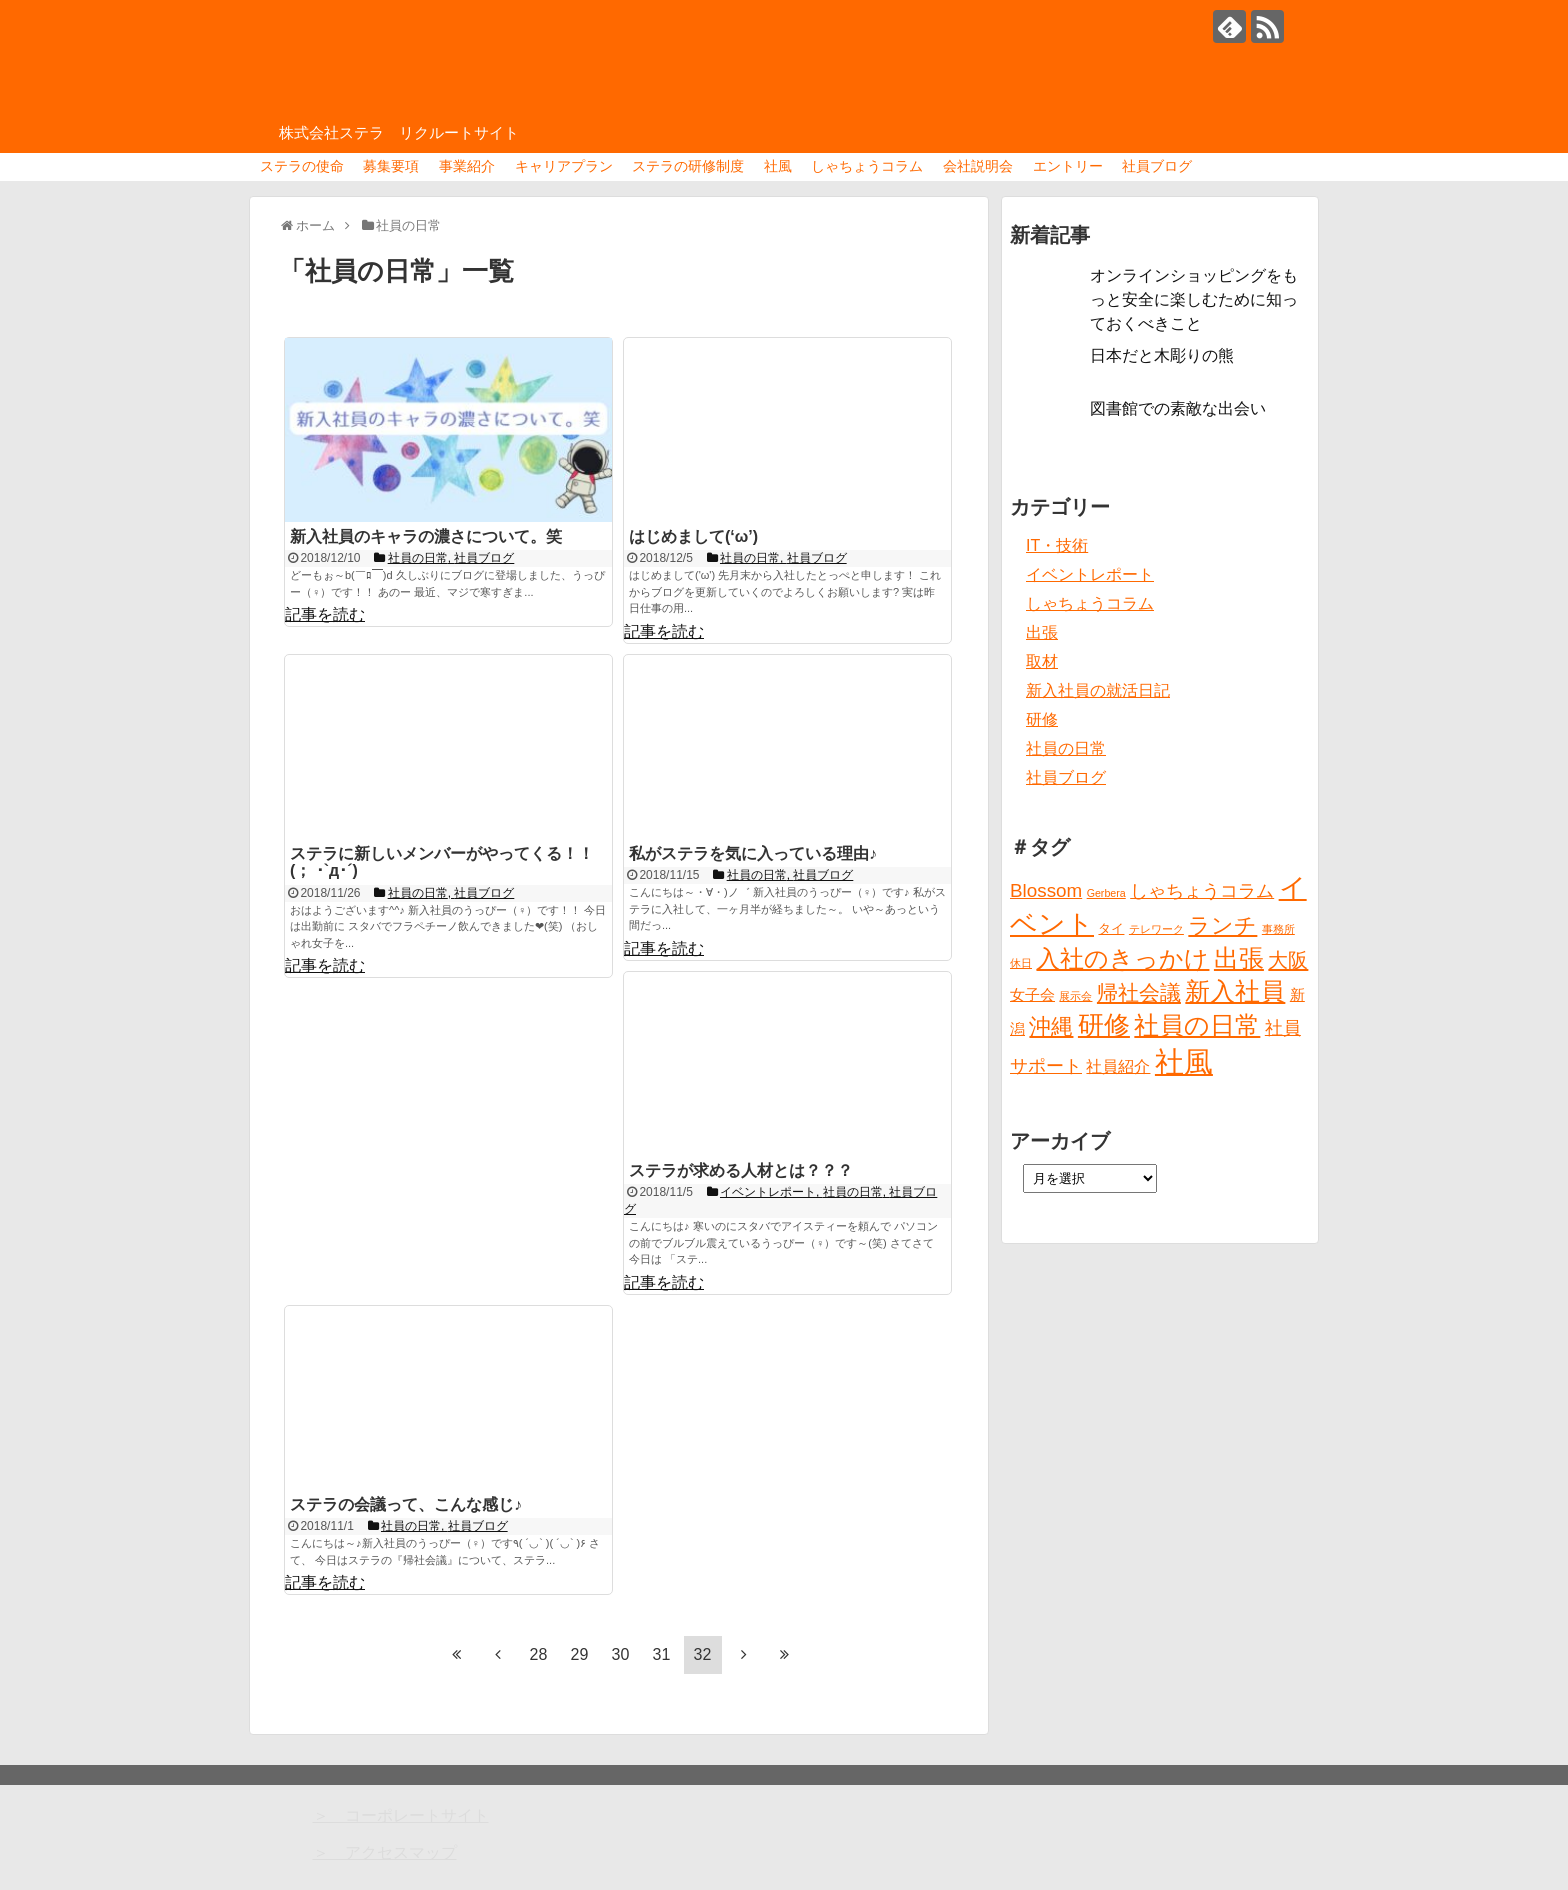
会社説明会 (978, 166)
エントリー (1068, 166)
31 (662, 1654)
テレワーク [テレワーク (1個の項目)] (1156, 929)
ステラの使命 (302, 166)
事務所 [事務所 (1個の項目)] (1278, 929)
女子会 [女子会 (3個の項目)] (1032, 995)
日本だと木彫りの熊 (1162, 355)
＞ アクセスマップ (385, 1852)
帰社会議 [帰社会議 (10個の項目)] (1139, 992)
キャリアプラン (564, 166)
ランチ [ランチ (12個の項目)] (1222, 925)
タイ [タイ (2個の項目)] (1111, 928)
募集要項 (391, 166)
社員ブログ (1157, 166)
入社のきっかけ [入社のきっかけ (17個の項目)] (1122, 959)
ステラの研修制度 (688, 166)
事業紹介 (467, 166)
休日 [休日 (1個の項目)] (1021, 963)
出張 (1042, 632)
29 (580, 1654)
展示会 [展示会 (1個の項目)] (1075, 996)
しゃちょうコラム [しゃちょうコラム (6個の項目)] (1202, 891)
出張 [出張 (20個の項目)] (1239, 958)
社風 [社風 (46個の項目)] (1184, 1061)
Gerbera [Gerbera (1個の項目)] (1106, 893)
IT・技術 (1057, 545)
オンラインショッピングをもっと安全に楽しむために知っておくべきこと (1194, 299)
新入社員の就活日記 (1098, 690)
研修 (1042, 719)
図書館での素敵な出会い (1178, 408)
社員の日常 (1066, 748)
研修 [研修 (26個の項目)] (1104, 1025)
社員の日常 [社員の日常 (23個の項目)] (1197, 1025)
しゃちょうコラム (867, 166)
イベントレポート (1090, 574)
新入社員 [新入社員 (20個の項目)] (1235, 991)
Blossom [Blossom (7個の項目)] (1046, 890)
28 (539, 1654)
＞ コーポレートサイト (401, 1815)
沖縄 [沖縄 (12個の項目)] (1051, 1026)
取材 (1042, 661)
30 (621, 1654)
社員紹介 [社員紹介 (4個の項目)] (1118, 1066)
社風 (778, 166)
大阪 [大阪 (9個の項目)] (1288, 960)
